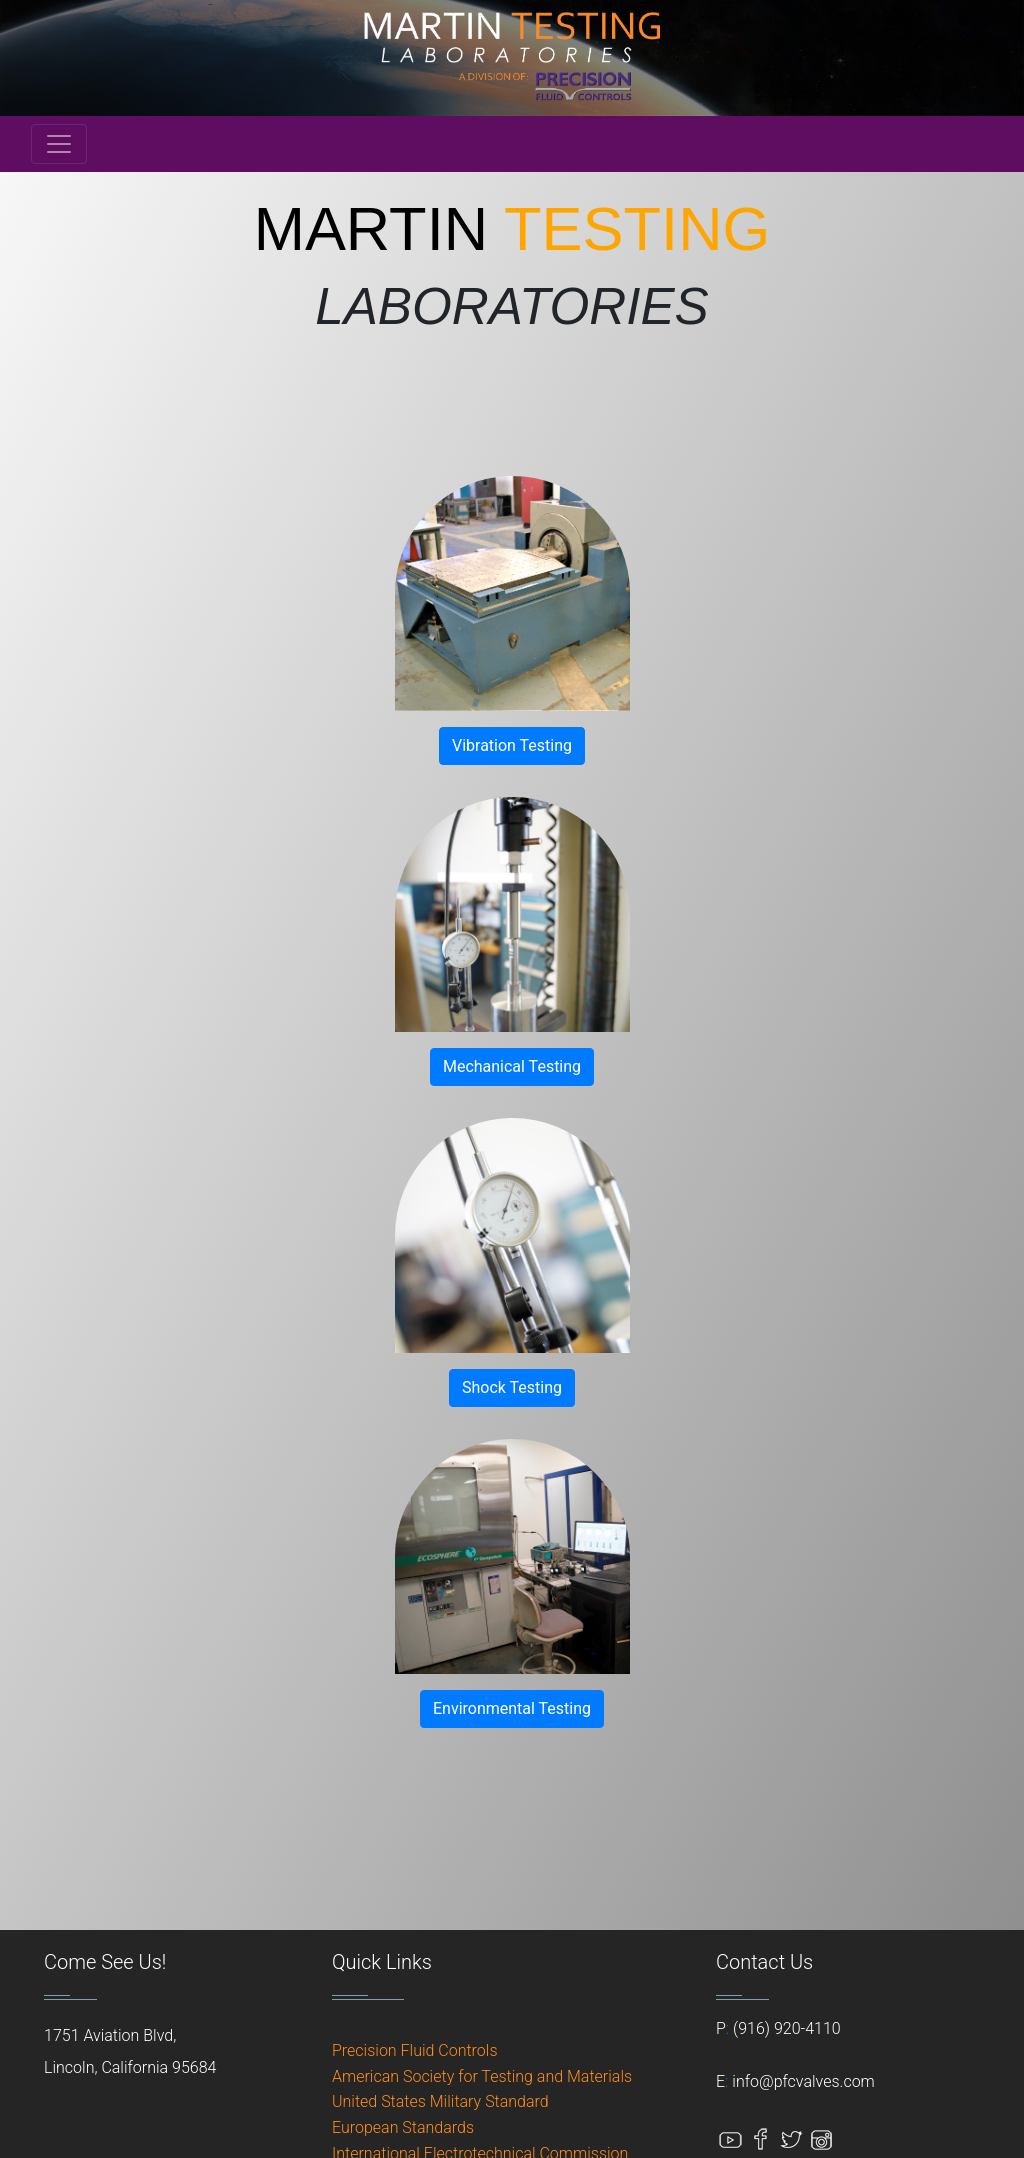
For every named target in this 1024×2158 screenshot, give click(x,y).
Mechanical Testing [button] (512, 1066)
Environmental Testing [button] (512, 1708)
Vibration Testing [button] (512, 745)
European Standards (403, 2127)
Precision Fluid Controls (415, 2050)
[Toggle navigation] (59, 144)
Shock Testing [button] (512, 1387)
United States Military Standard (440, 2101)
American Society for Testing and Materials (482, 2076)
